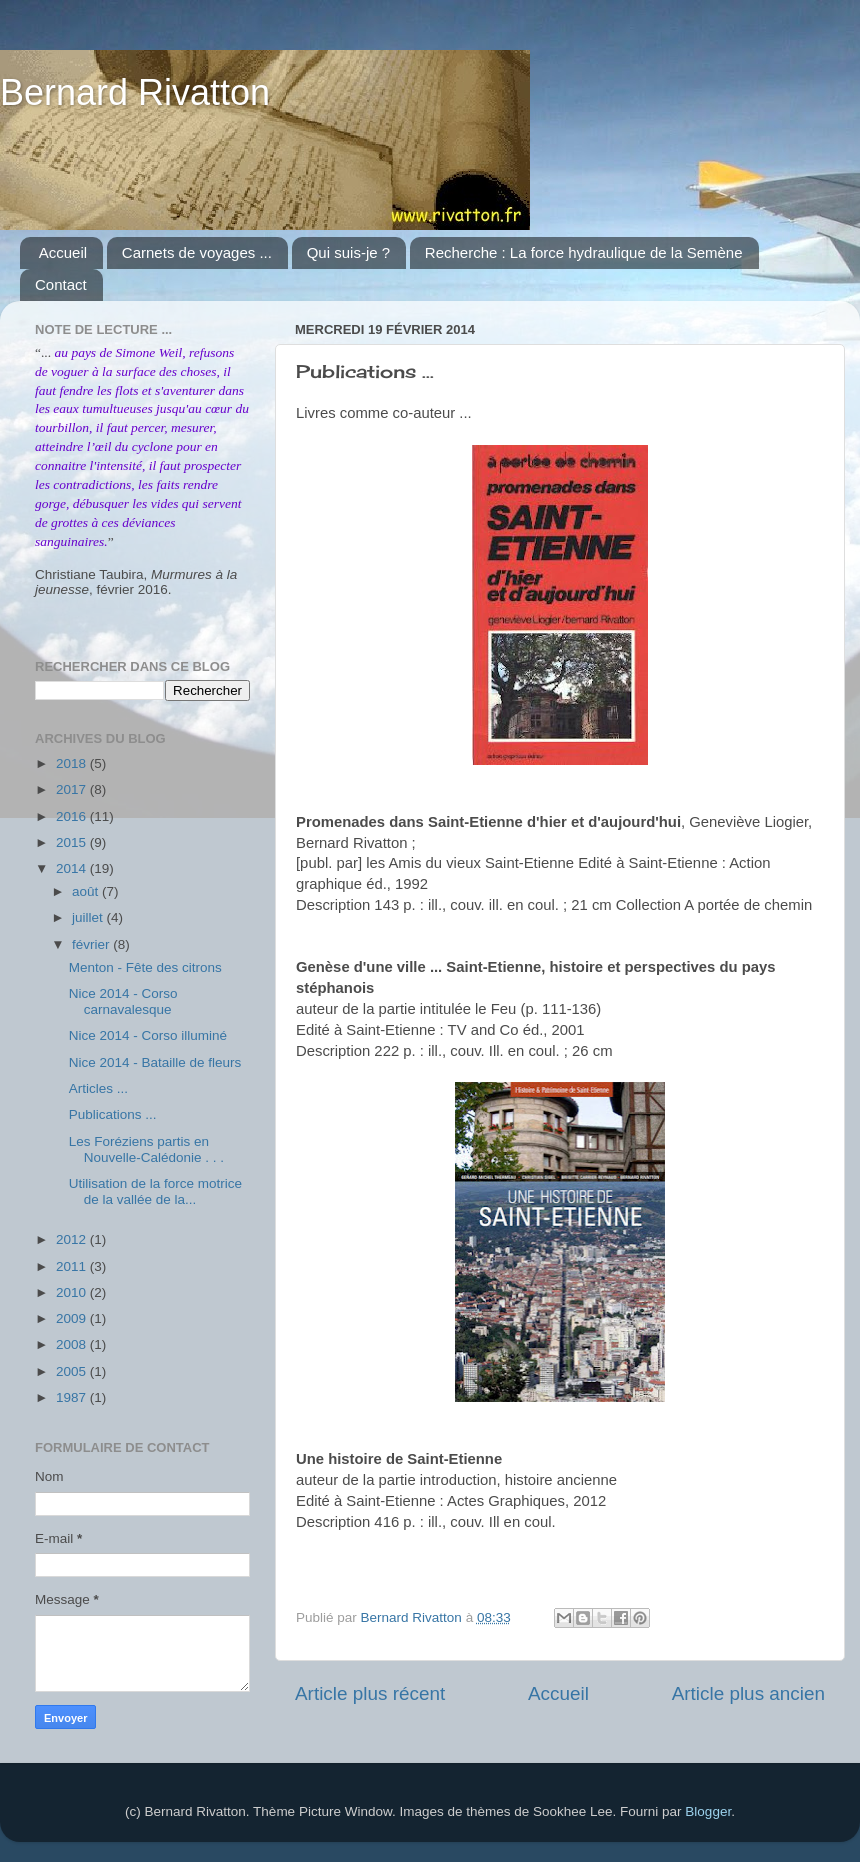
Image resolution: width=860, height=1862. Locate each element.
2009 (73, 1318)
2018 (73, 763)
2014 (73, 868)
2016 (73, 816)
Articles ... (98, 1088)
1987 (73, 1397)
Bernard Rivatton (135, 92)
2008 (73, 1344)
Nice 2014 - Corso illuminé (148, 1035)
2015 (73, 842)
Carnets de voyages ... (197, 252)
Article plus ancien (748, 1693)
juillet (89, 917)
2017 (73, 789)
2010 (73, 1292)
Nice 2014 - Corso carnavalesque (123, 1001)
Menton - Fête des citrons (145, 967)
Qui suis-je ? (348, 252)
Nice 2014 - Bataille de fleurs (155, 1062)
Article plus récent (370, 1693)
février (92, 944)
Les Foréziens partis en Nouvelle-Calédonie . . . (146, 1149)
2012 (73, 1239)
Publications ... (113, 1114)
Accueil (63, 252)
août (87, 891)
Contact (61, 284)
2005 (73, 1371)
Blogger (708, 1811)
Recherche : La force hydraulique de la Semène (584, 252)
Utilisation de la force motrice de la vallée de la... (155, 1191)
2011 (73, 1266)
